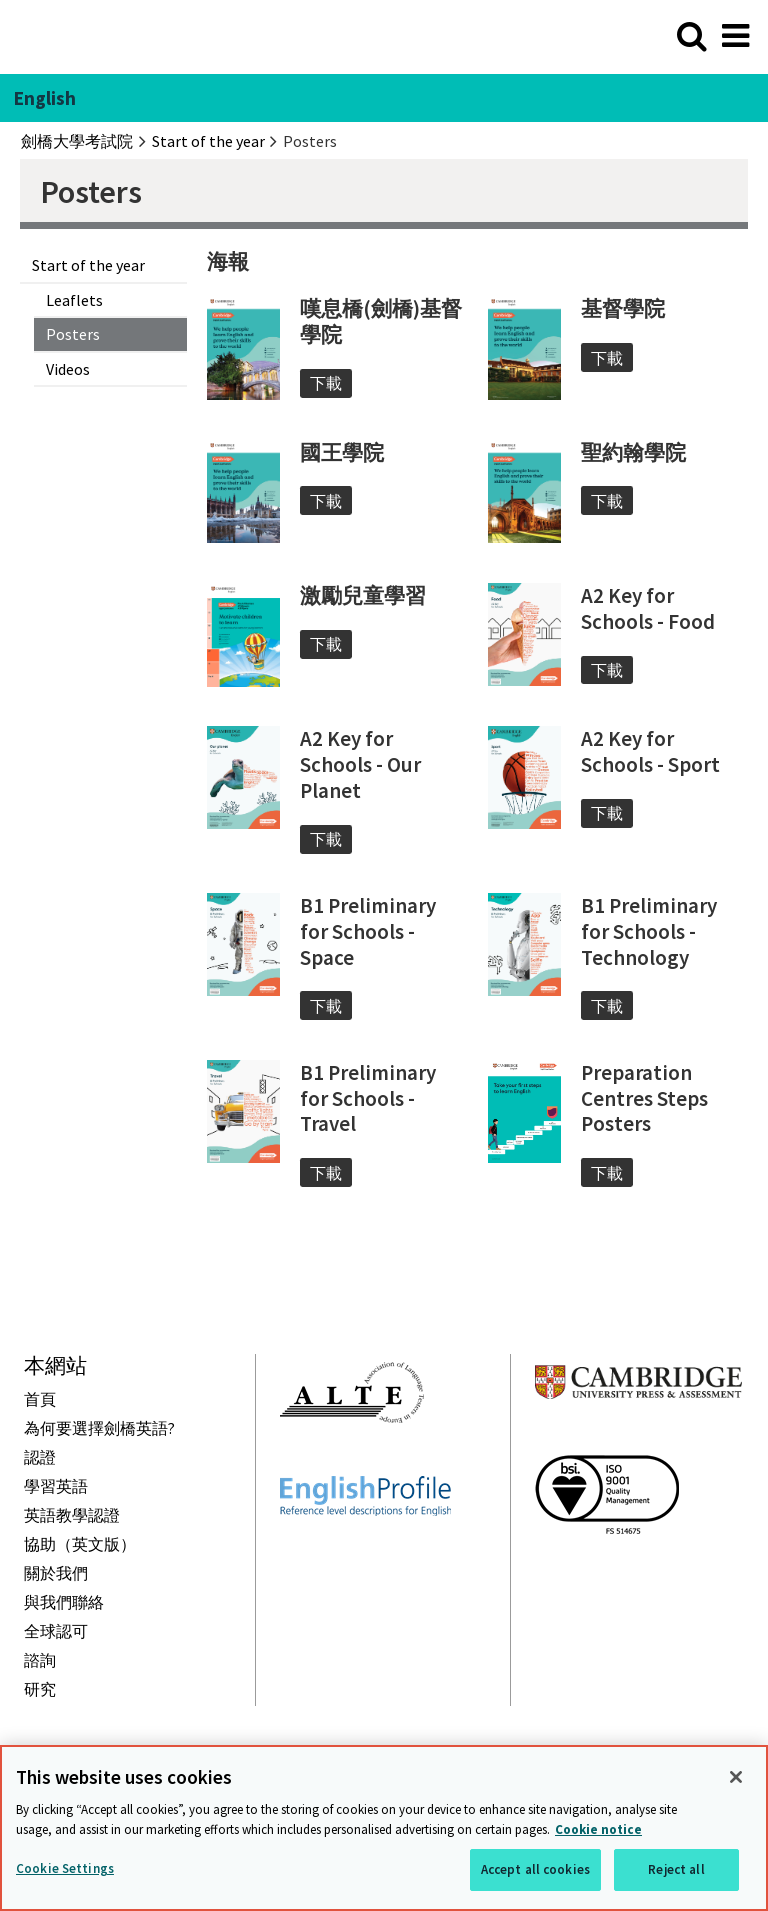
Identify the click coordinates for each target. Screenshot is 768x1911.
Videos (68, 369)
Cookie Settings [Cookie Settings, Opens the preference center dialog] (65, 1868)
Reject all (676, 1869)
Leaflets (74, 300)
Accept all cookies (535, 1869)
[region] (384, 1828)
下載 (326, 383)
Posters (73, 334)
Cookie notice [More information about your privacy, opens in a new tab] (598, 1829)
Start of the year (88, 265)
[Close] (736, 1777)
